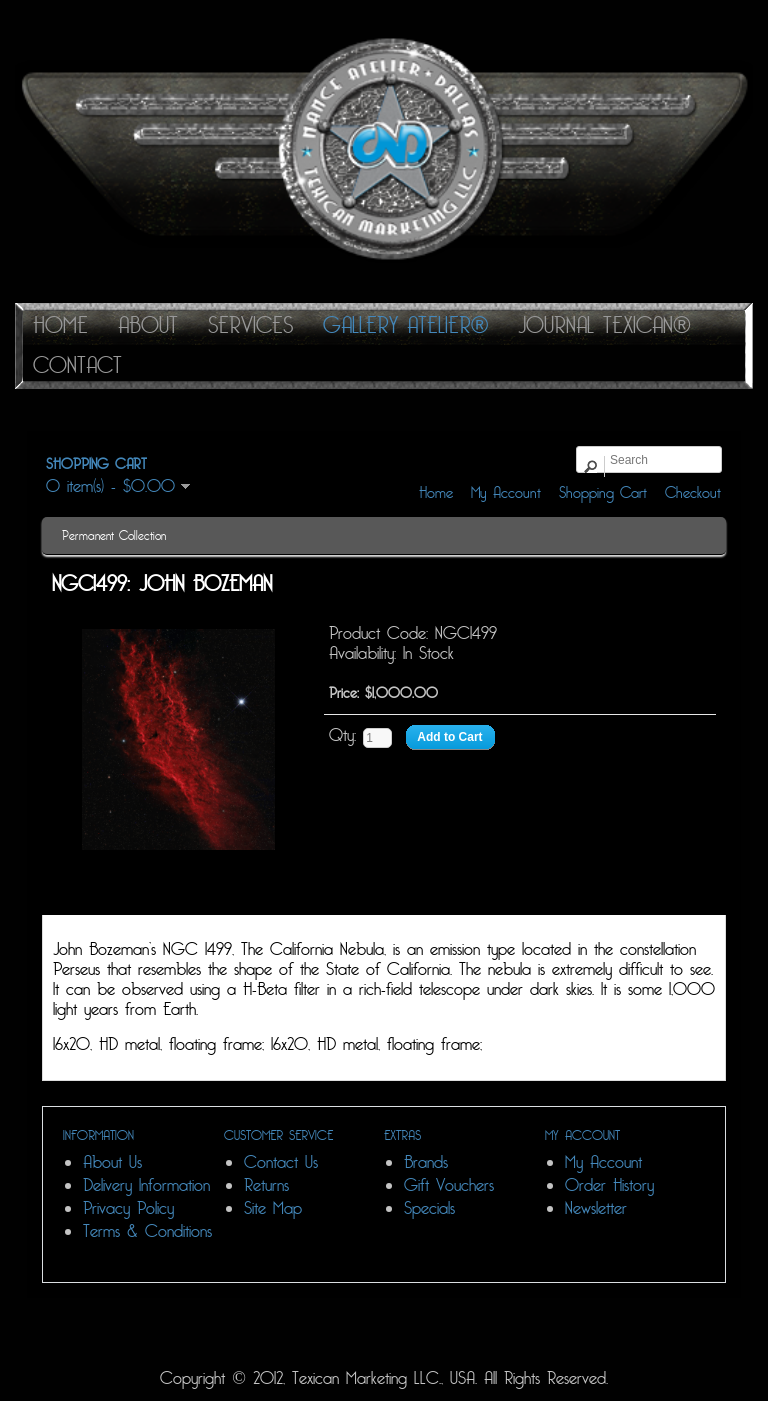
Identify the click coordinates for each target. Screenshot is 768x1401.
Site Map (273, 1208)
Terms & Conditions (147, 1231)
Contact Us (281, 1162)
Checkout (693, 493)
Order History (609, 1185)
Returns (266, 1185)
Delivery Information (146, 1185)
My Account (506, 493)
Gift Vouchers (449, 1185)
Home (436, 493)
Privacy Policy (128, 1208)
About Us (112, 1162)
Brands (426, 1162)
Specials (429, 1208)
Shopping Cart (603, 493)
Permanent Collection (114, 536)
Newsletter (596, 1208)
